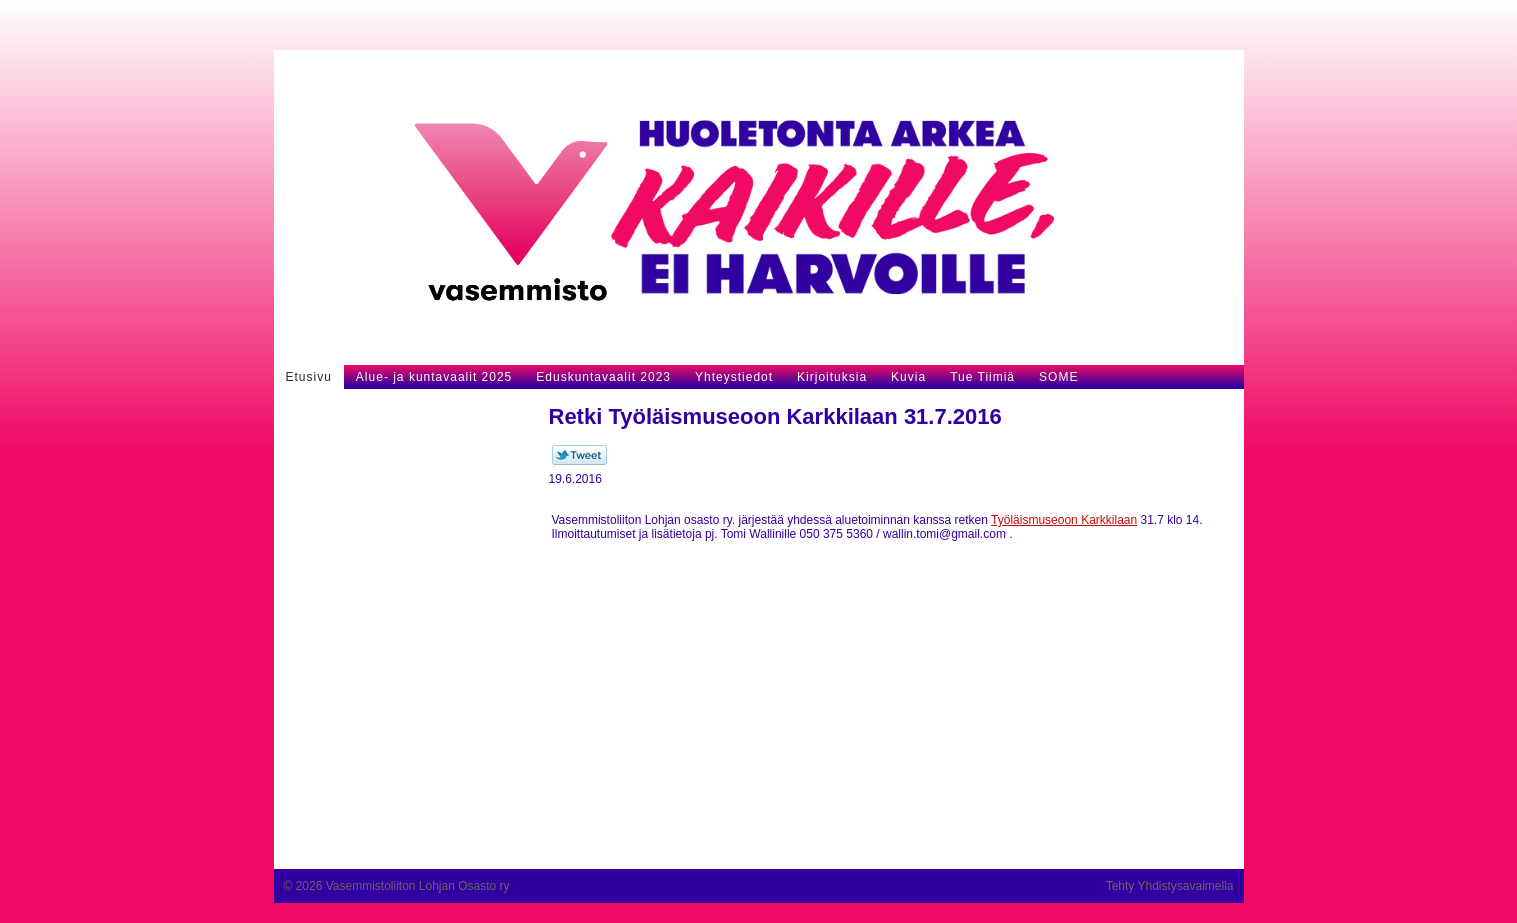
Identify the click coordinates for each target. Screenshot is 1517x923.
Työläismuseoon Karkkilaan (1064, 520)
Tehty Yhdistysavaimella (1170, 886)
